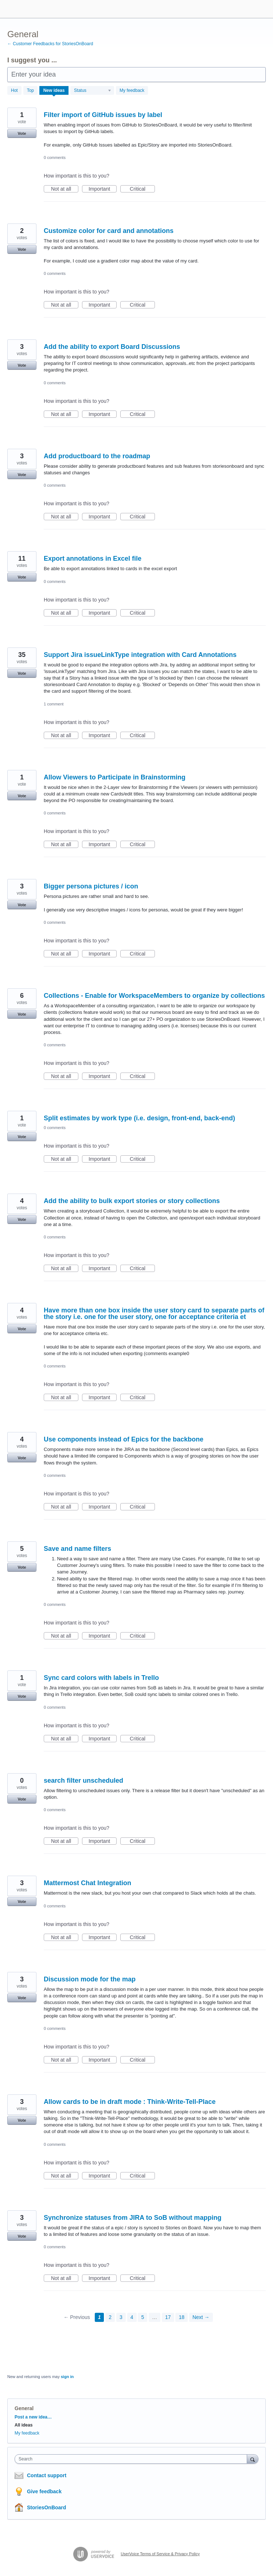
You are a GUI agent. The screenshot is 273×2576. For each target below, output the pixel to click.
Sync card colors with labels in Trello (101, 1677)
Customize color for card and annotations (108, 230)
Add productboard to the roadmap (97, 456)
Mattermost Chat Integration (87, 1883)
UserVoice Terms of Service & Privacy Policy (160, 2554)
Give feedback (44, 2491)
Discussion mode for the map (90, 1979)
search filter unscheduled (83, 1780)
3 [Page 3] (121, 2317)
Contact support (46, 2475)
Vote (21, 133)
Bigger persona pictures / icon (91, 886)
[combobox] (132, 2459)
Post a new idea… (33, 2417)
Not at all (64, 189)
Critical (142, 189)
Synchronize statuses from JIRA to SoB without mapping (132, 2217)
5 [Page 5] (142, 2317)
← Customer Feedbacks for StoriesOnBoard (50, 43)
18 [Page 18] (181, 2317)
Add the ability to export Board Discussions (112, 346)
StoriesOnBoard (46, 2507)
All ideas (23, 2425)
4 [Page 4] (131, 2317)
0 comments (55, 157)
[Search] (252, 2458)
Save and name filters (77, 1548)
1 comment (53, 704)
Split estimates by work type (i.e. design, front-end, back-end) (139, 1118)
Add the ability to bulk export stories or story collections (132, 1201)
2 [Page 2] (110, 2317)
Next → (201, 2317)
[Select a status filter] (92, 90)
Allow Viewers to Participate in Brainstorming (115, 777)
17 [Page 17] (168, 2317)
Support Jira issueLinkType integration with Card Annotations (140, 654)
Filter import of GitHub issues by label (103, 114)
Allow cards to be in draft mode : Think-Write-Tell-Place (129, 2101)
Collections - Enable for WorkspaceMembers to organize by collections (154, 995)
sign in (67, 2376)
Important (103, 189)
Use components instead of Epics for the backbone (123, 1439)
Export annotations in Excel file (92, 558)
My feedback (132, 90)
